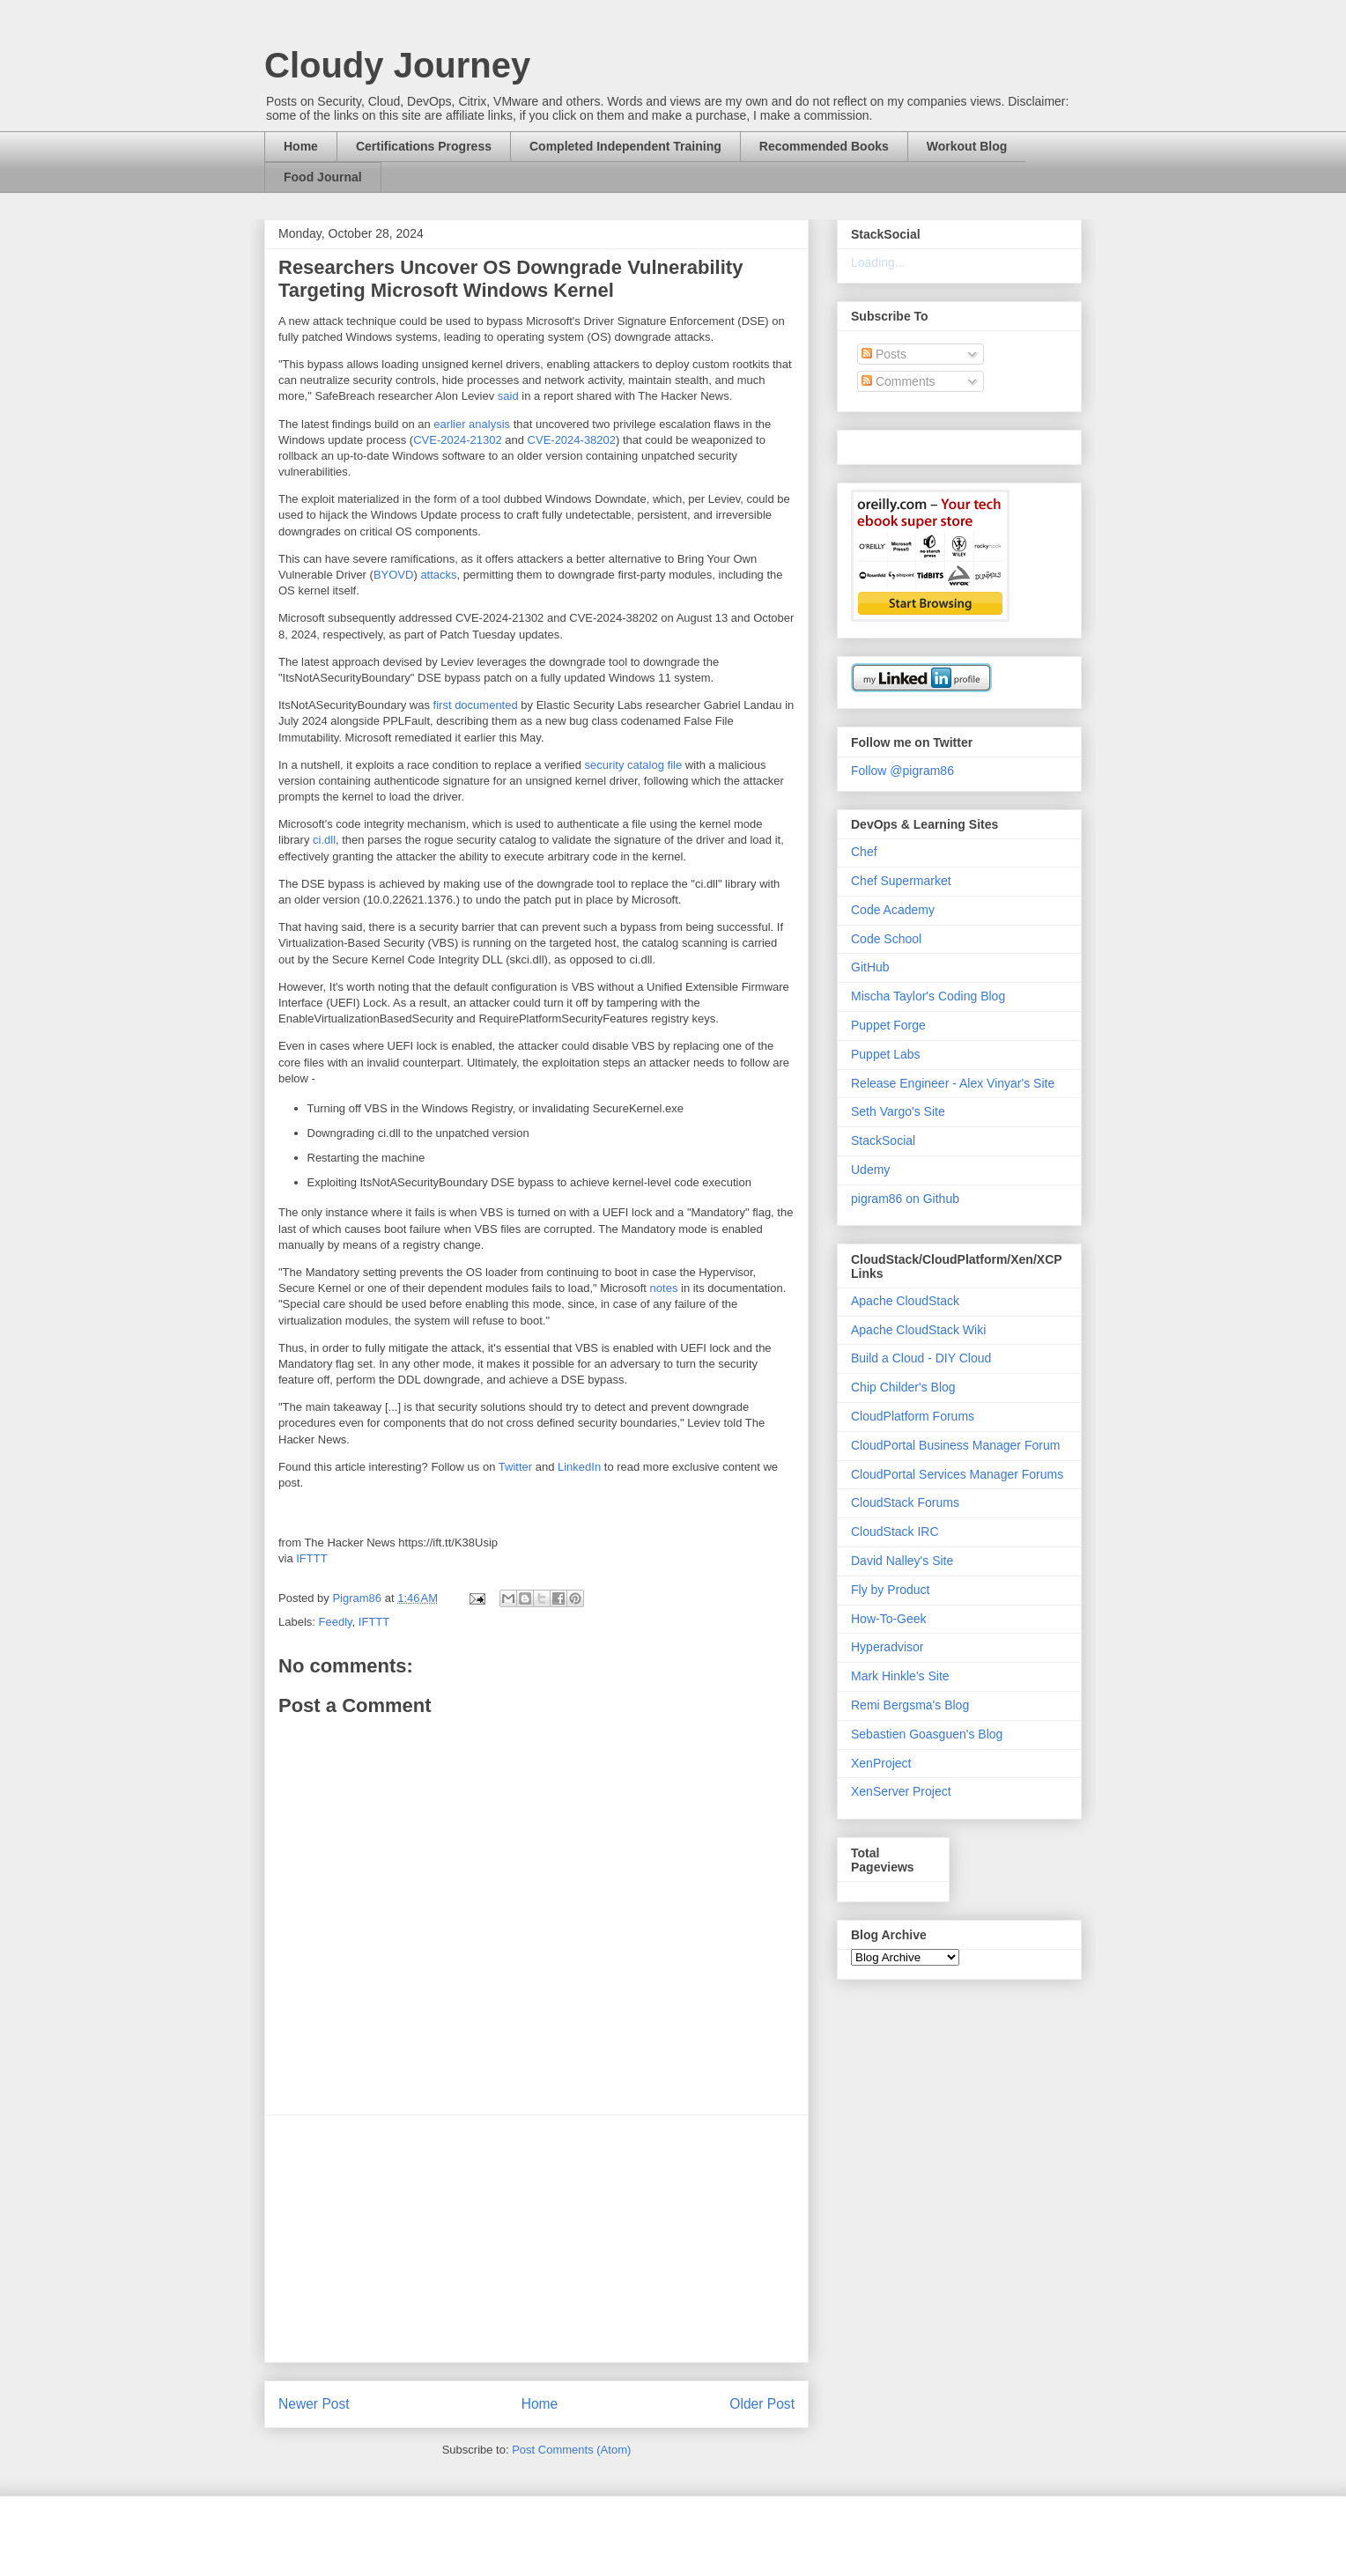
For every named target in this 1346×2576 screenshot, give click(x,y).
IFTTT (311, 1558)
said (508, 395)
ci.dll (324, 839)
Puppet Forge (888, 1025)
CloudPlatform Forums (912, 1416)
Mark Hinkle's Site (900, 1676)
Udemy (870, 1170)
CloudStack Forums (905, 1502)
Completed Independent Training (625, 146)
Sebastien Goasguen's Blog (926, 1734)
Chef (864, 852)
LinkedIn (579, 1466)
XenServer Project (901, 1791)
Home (301, 146)
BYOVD (393, 574)
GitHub (870, 967)
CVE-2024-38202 (572, 440)
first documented (475, 705)
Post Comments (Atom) (571, 2449)
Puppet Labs (886, 1054)
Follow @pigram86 (902, 771)
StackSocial (883, 1140)
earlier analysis (471, 424)
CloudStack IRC (895, 1531)
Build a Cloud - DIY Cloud (921, 1358)
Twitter (515, 1466)
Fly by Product (890, 1590)
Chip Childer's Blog (903, 1387)
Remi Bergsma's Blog (910, 1705)
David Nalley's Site (902, 1561)
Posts (884, 354)
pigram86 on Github (905, 1199)
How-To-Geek (889, 1619)
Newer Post (314, 2403)
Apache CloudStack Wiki (918, 1330)
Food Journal (323, 177)
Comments (899, 381)
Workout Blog (967, 146)
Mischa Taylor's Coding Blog (928, 996)
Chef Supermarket (901, 881)
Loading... (878, 262)
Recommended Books (824, 146)
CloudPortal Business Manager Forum (955, 1445)
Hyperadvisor (887, 1647)
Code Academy (893, 910)
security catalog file (634, 764)
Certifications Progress (424, 146)
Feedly (335, 1621)
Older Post (762, 2403)
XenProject (881, 1763)
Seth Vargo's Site (898, 1111)
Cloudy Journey (397, 65)
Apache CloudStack (905, 1301)
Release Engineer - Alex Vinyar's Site (952, 1083)
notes (664, 1288)
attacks (438, 574)
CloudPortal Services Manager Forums (957, 1474)
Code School (886, 939)
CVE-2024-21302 (457, 440)
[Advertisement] (536, 2239)
